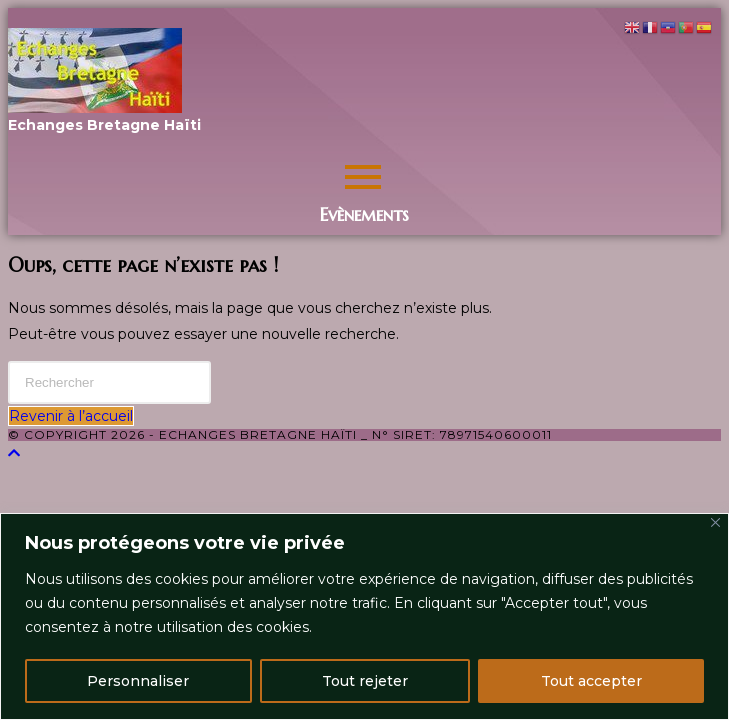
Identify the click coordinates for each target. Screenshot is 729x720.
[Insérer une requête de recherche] (109, 382)
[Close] (715, 522)
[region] (364, 616)
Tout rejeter (365, 681)
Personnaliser (138, 681)
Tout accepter (591, 681)
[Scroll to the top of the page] (14, 453)
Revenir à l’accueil (71, 416)
